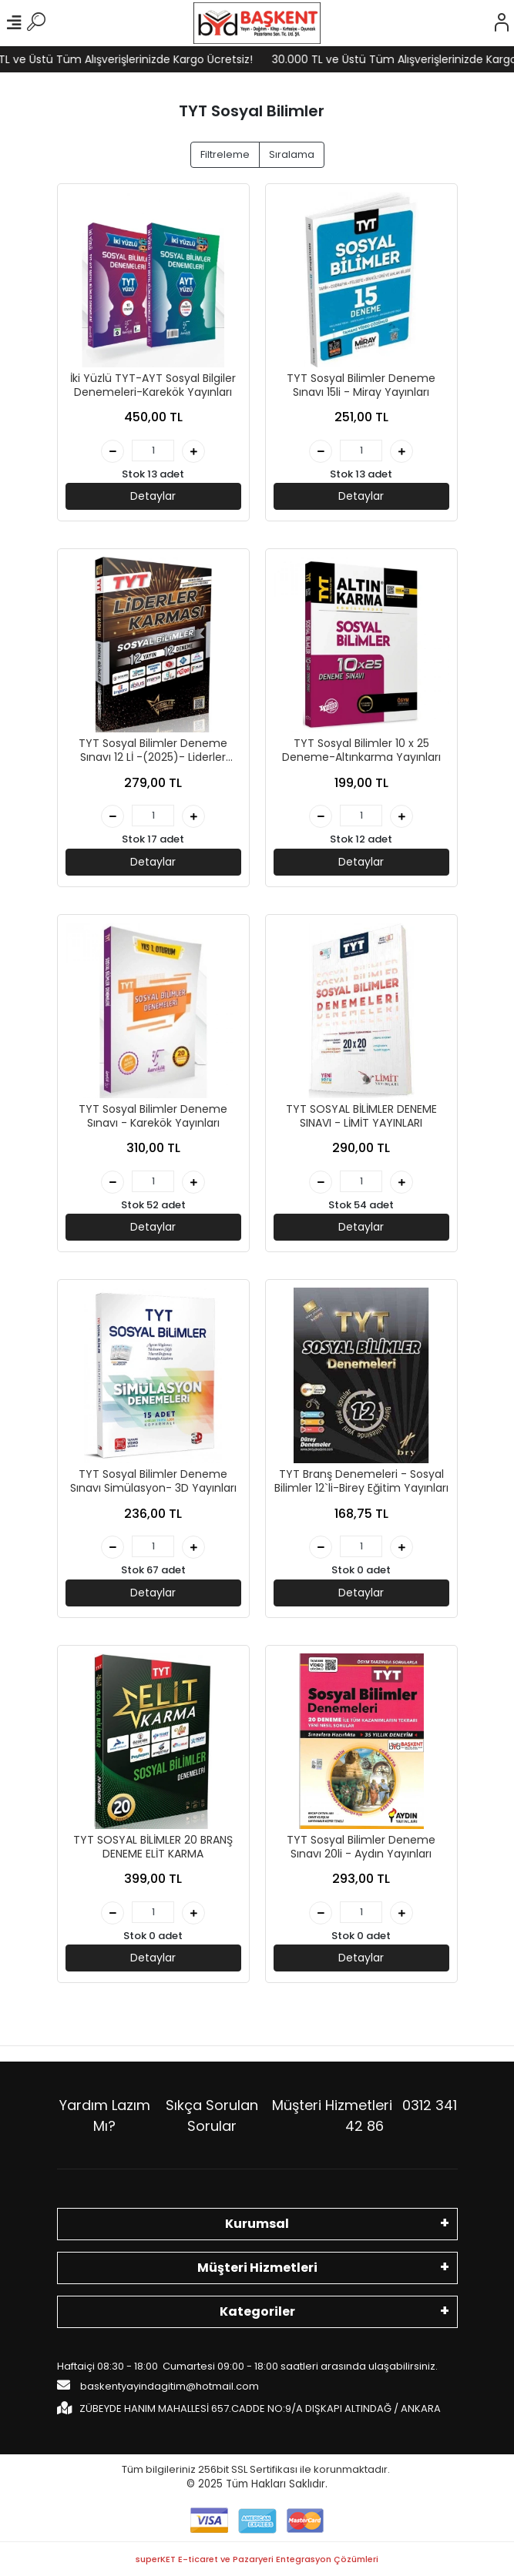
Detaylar (153, 496)
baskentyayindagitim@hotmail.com (158, 2385)
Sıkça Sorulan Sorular (212, 2115)
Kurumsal (257, 2224)
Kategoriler (257, 2311)
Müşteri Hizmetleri (364, 2115)
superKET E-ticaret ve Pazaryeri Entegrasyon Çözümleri (257, 2559)
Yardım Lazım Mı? (104, 2115)
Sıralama (291, 154)
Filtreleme (225, 154)
